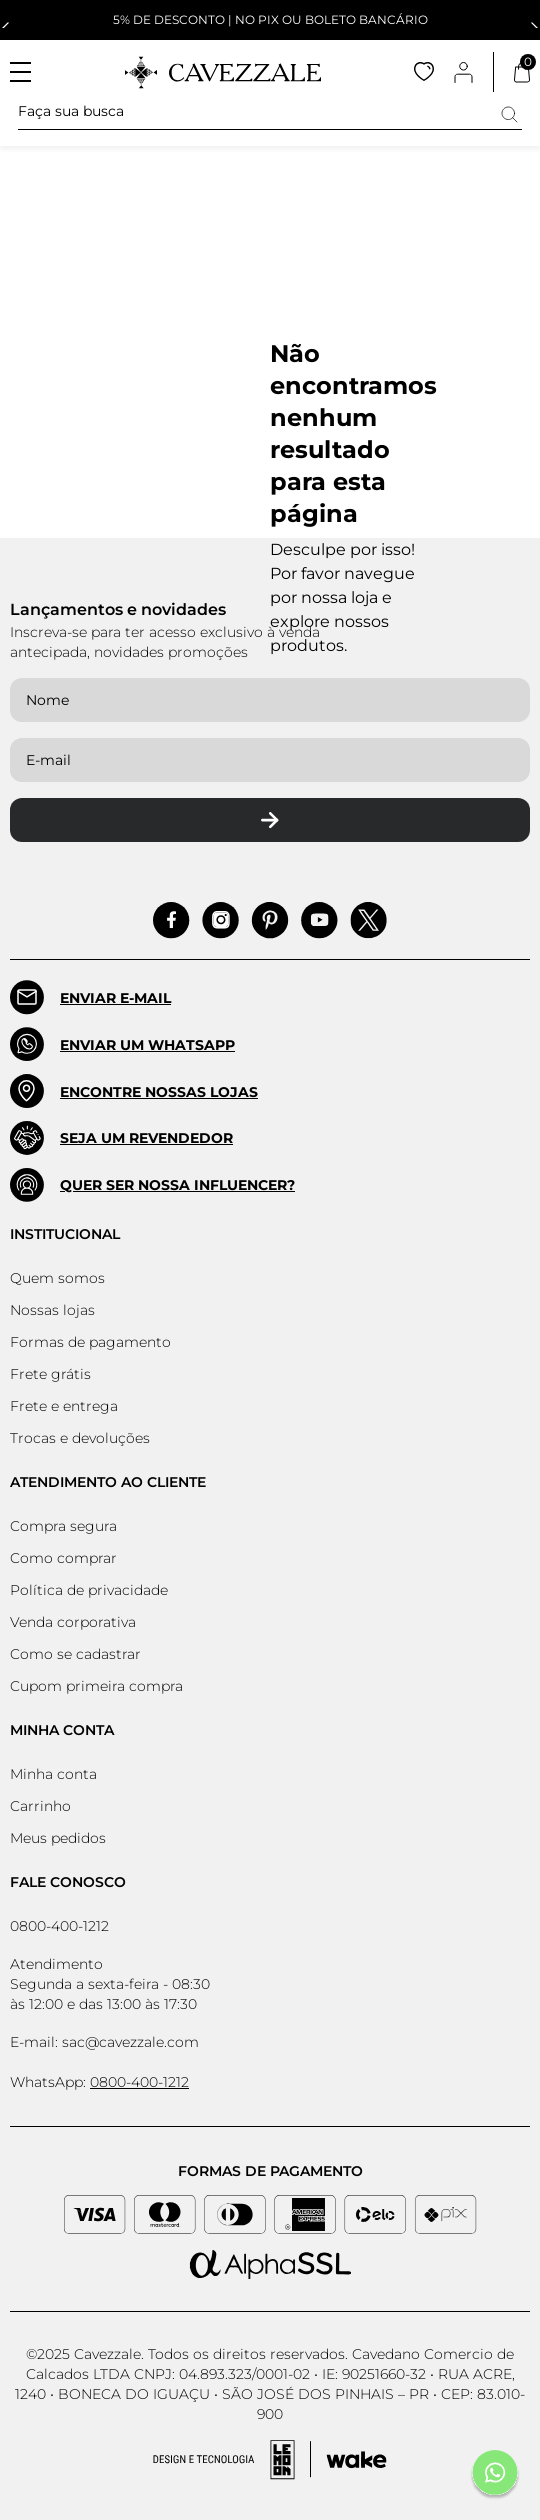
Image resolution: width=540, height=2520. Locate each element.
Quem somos (57, 1278)
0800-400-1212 (59, 1926)
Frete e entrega (64, 1406)
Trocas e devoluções (80, 1438)
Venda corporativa (73, 1622)
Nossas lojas (52, 1310)
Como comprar (63, 1558)
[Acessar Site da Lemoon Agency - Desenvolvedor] (270, 2460)
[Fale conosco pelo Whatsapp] (495, 2475)
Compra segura (63, 1526)
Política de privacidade (89, 1590)
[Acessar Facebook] (171, 920)
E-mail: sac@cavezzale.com (104, 2042)
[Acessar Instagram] (220, 920)
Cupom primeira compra (96, 1686)
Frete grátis (50, 1374)
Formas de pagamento (90, 1342)
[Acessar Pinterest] (270, 920)
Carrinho (40, 1806)
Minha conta (53, 1774)
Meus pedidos (58, 1838)
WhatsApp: (99, 2082)
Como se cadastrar (75, 1654)
